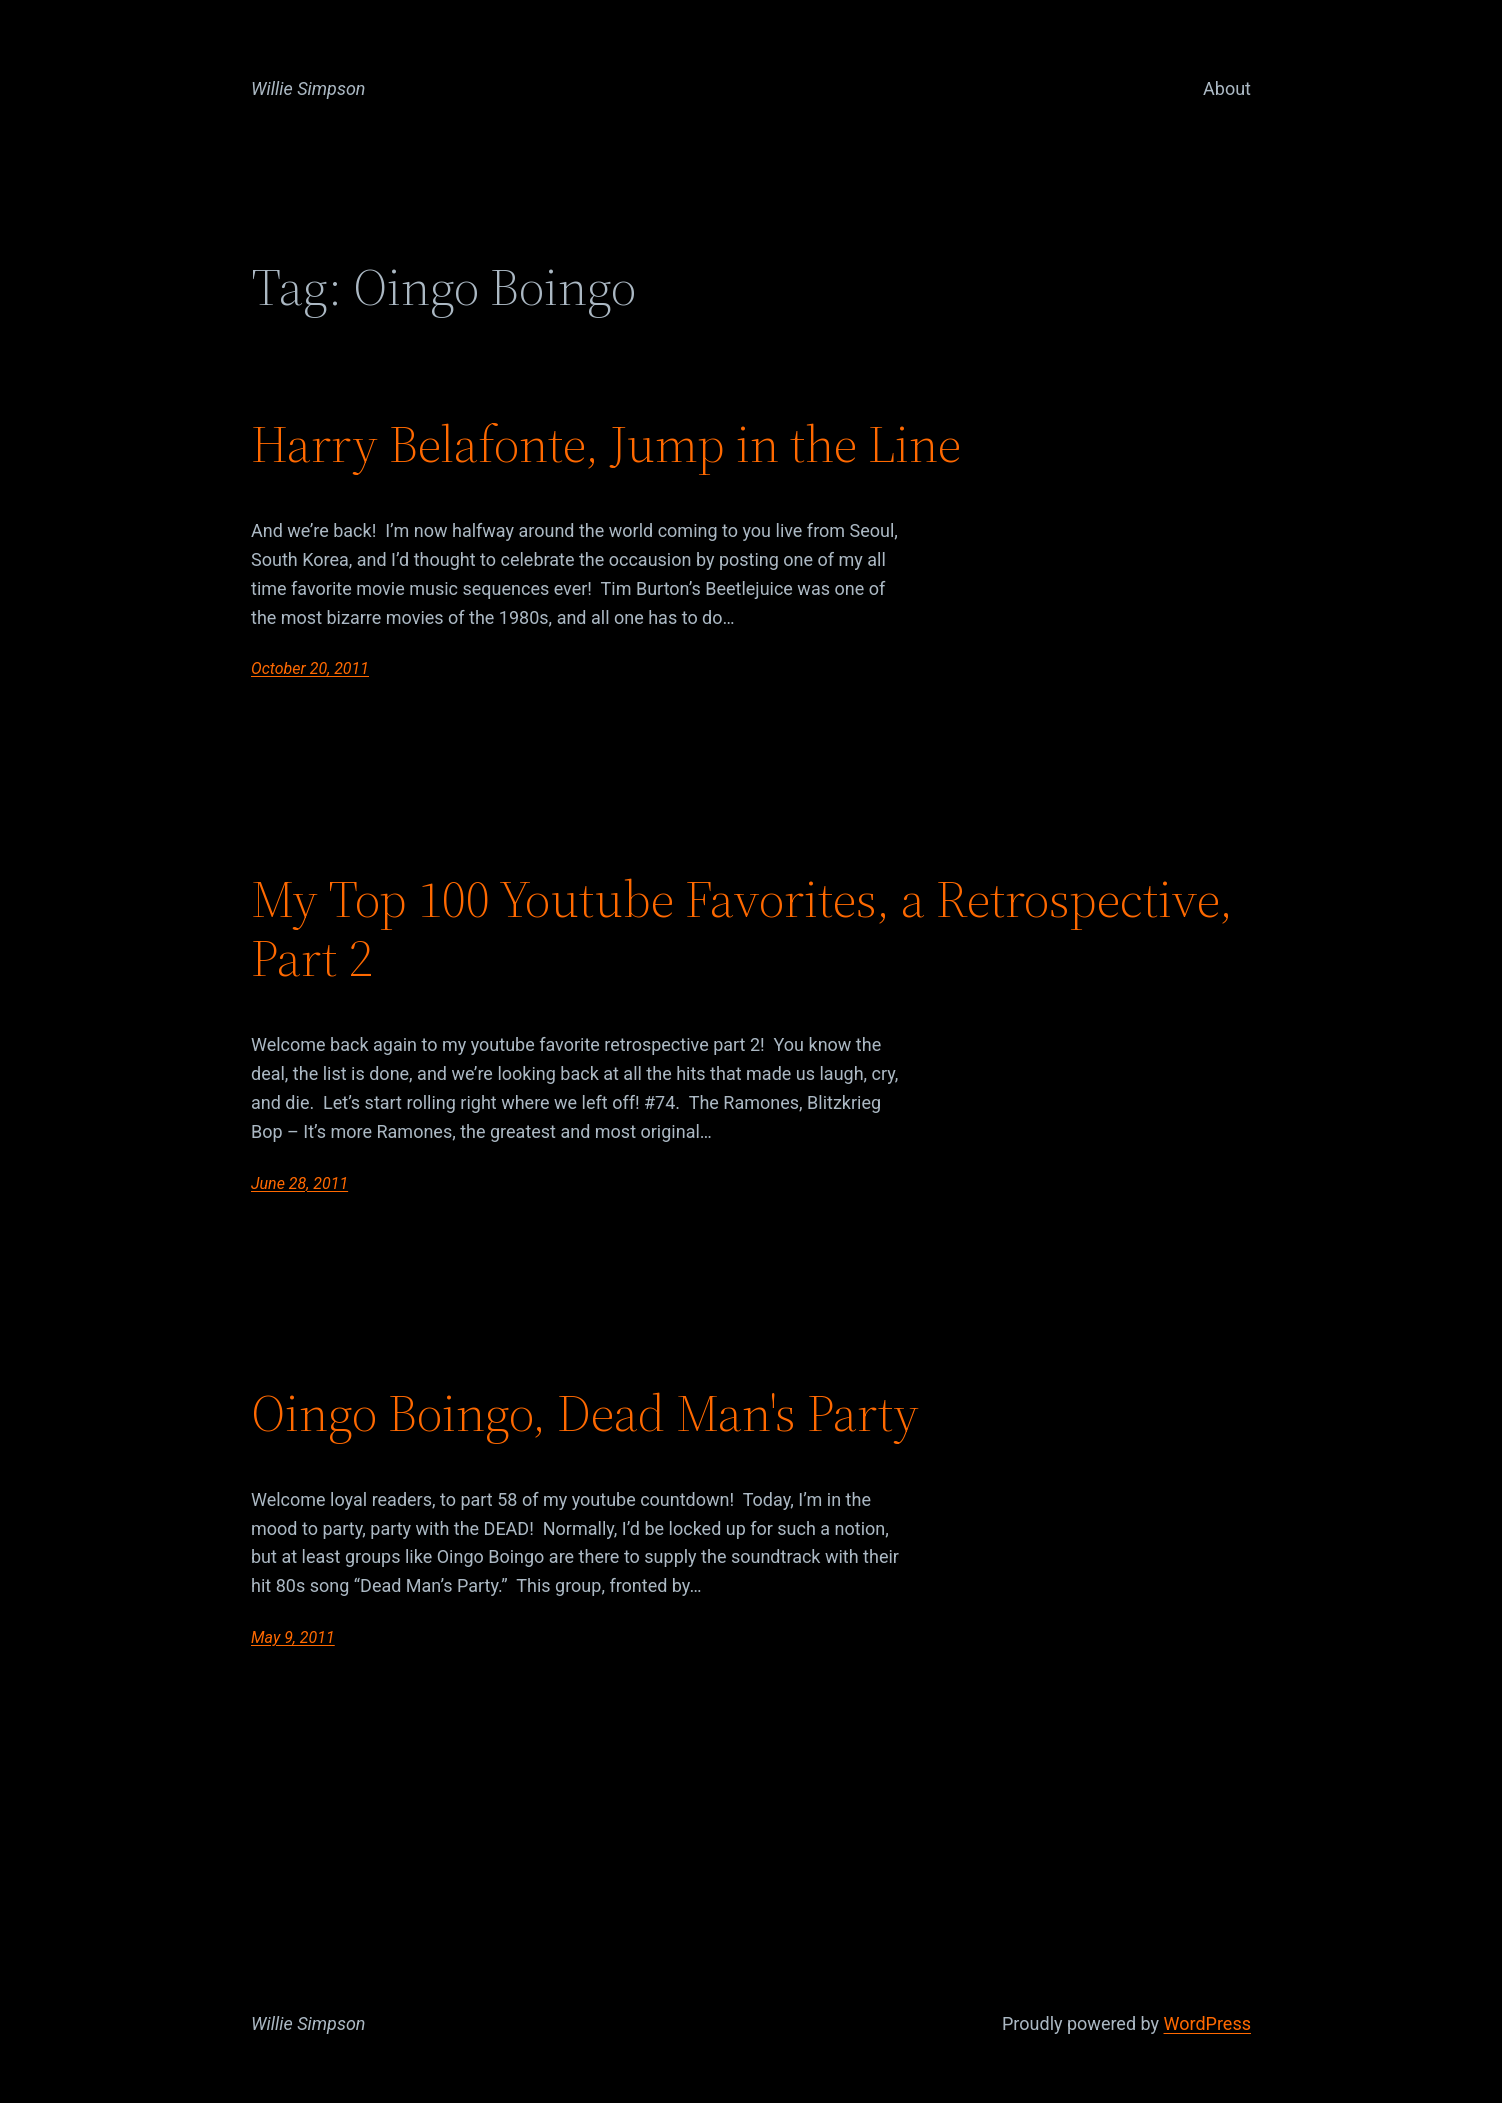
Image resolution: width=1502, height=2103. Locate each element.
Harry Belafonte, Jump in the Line (606, 444)
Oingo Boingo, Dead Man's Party (585, 1413)
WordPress (1207, 2023)
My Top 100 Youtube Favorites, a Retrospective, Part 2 (742, 929)
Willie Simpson (308, 88)
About (1227, 88)
